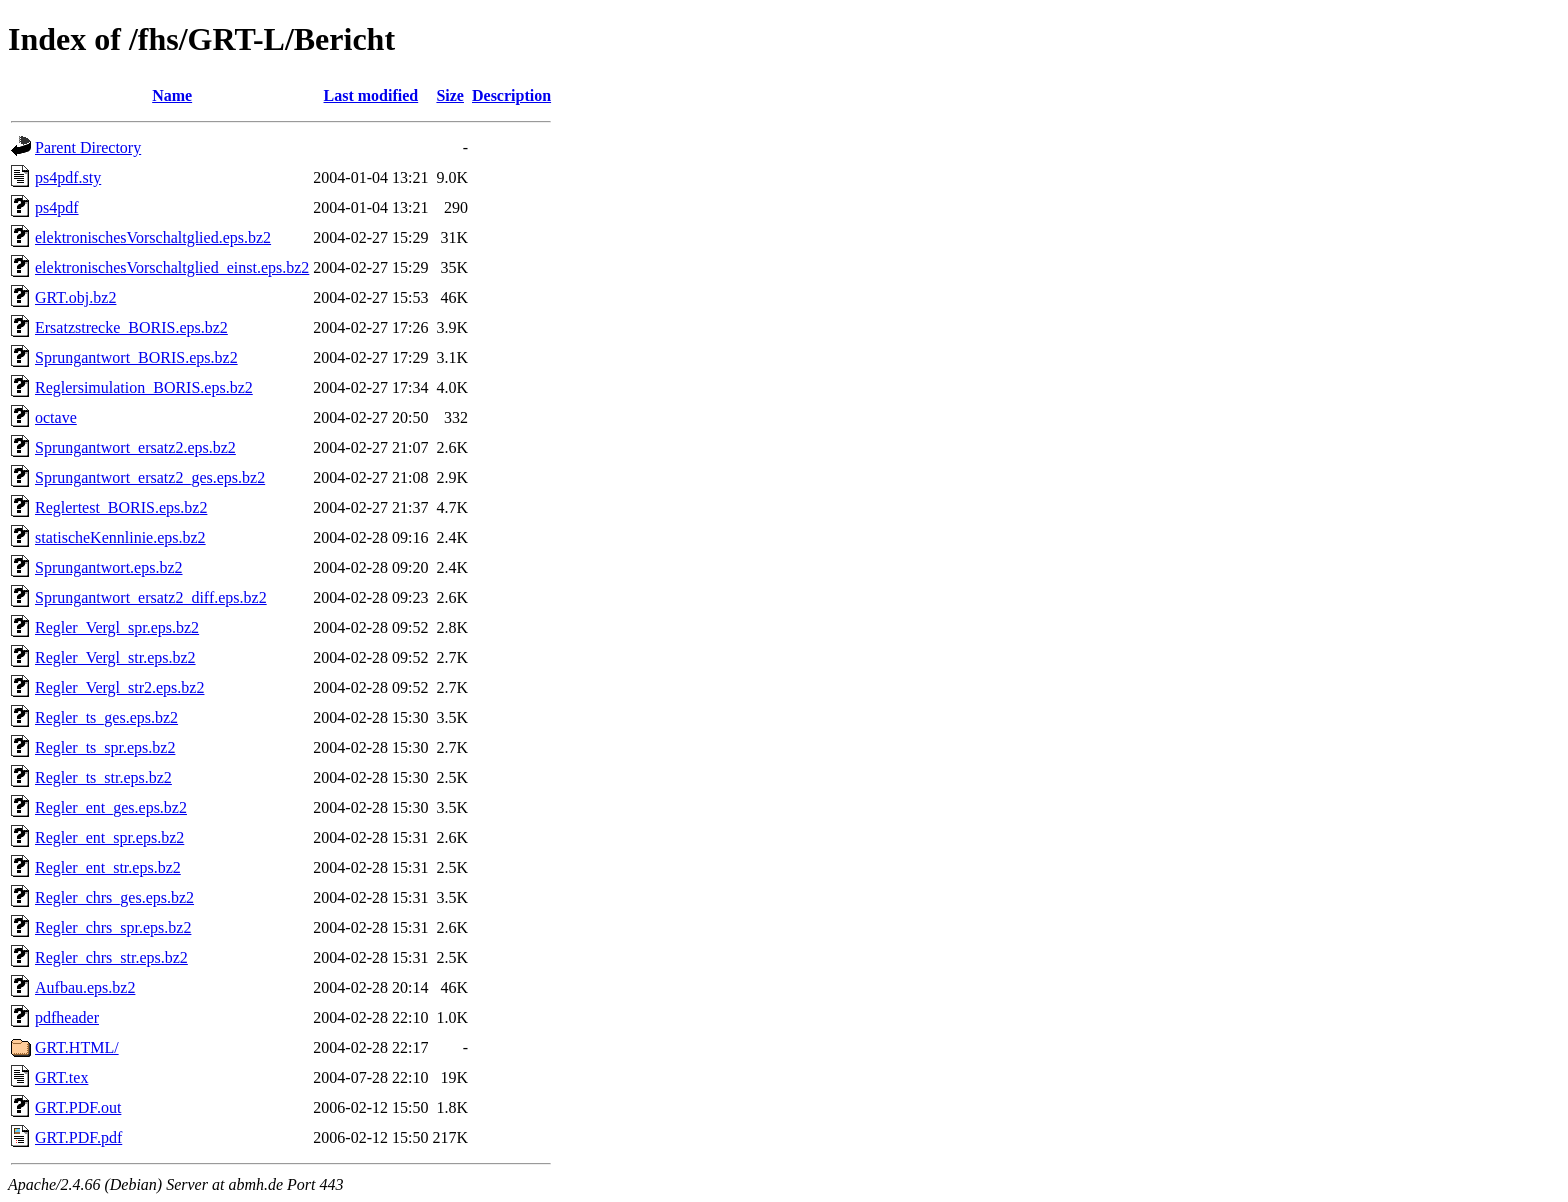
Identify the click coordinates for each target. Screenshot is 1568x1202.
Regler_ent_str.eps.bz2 (108, 867)
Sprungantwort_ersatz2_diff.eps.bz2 (151, 597)
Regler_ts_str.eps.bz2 (103, 777)
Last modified (371, 95)
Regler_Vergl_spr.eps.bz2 (117, 627)
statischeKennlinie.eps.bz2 (120, 537)
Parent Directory (88, 147)
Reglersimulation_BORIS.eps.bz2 (144, 387)
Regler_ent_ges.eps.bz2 (111, 807)
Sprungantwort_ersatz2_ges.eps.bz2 (150, 477)
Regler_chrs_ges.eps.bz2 (114, 897)
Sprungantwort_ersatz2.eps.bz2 (135, 447)
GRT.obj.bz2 (75, 297)
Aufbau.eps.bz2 (85, 987)
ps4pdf (57, 207)
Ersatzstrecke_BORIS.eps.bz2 (131, 327)
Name (172, 95)
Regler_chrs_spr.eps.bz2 (113, 927)
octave (56, 417)
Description (511, 95)
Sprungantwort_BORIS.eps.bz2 (136, 357)
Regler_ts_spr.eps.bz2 (105, 747)
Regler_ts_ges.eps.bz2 (106, 717)
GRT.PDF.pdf (78, 1137)
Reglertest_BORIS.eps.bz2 (121, 507)
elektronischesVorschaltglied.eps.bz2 (153, 237)
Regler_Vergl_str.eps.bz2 (115, 657)
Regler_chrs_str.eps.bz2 (111, 957)
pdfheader (67, 1017)
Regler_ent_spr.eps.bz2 (109, 837)
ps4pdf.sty (68, 177)
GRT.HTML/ (77, 1047)
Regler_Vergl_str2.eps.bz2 (119, 687)
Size (450, 95)
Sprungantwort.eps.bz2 (109, 567)
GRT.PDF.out (78, 1107)
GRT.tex (61, 1077)
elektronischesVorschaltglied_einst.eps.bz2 (172, 267)
